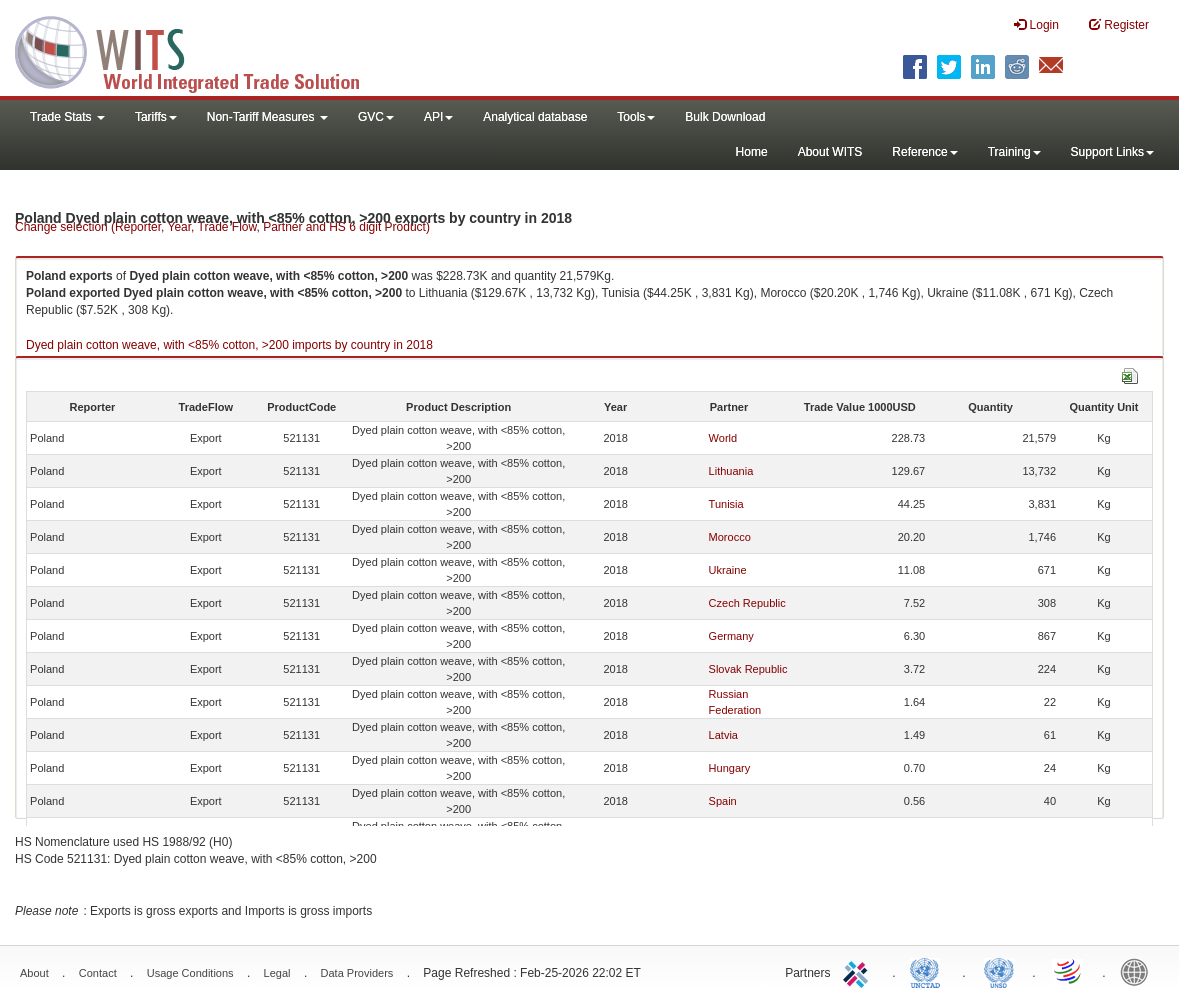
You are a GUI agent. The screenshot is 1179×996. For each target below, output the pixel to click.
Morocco (730, 537)
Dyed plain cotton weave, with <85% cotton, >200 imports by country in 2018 (229, 345)
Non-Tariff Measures (267, 117)
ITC (859, 971)
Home (752, 152)
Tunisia (726, 504)
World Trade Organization (1069, 971)
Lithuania (731, 471)
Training (1014, 152)
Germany (731, 636)
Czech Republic (747, 603)
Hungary (730, 768)
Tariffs (156, 117)
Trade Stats (67, 117)
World (723, 438)
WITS (200, 50)
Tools (636, 117)
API (438, 117)
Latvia (723, 735)
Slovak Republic (748, 669)
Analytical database (535, 117)
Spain (723, 801)
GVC (376, 117)
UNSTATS (999, 971)
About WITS (830, 152)
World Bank (1139, 971)
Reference (924, 152)
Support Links (1112, 152)
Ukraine (728, 570)
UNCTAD (929, 971)
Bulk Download (725, 117)
